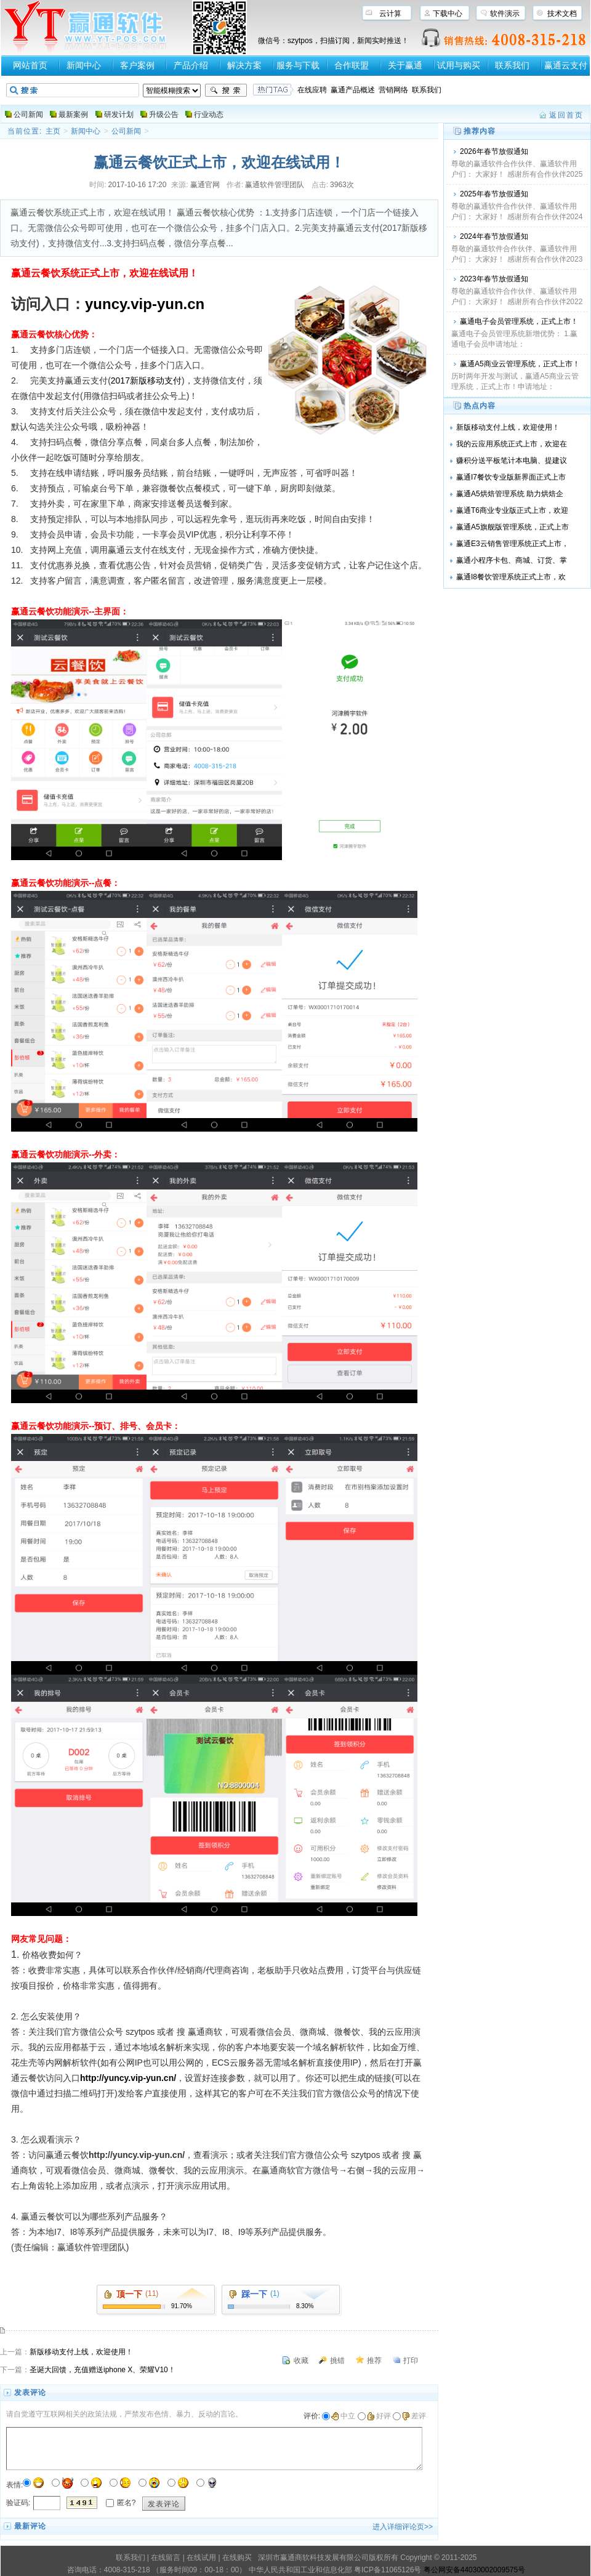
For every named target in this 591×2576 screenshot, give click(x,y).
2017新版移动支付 (146, 380)
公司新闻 (28, 114)
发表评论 (164, 2504)
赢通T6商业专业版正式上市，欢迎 (512, 510)
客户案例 (137, 65)
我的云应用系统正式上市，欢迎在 (511, 444)
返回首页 (566, 115)
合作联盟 (351, 65)
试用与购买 (458, 65)
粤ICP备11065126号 (387, 2570)
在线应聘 (312, 90)
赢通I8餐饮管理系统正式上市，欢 (511, 577)
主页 (53, 131)
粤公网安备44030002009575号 (474, 2570)
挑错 (337, 2360)
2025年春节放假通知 (494, 194)
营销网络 (393, 90)
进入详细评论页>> (402, 2526)
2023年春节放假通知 (494, 279)
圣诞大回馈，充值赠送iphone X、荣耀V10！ (102, 2369)
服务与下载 (298, 65)
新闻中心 (83, 65)
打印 (410, 2360)
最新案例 (73, 114)
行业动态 (208, 114)
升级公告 (164, 114)
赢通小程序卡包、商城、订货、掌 (511, 560)
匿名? (126, 2502)
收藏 (301, 2360)
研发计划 (119, 114)
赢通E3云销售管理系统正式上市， (512, 543)
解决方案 (244, 65)
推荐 (374, 2360)
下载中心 (447, 13)
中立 (343, 2416)
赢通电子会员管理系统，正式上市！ (519, 321)
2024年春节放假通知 (494, 236)
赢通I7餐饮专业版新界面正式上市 (511, 477)
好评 (379, 2416)
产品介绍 (191, 65)
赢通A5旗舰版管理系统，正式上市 (512, 527)
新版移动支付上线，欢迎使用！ (81, 2352)
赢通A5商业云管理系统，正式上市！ (520, 364)
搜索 (226, 90)
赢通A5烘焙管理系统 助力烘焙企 (509, 493)
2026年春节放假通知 (494, 151)
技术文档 (562, 13)
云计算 (390, 13)
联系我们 (512, 65)
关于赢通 (405, 65)
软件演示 (505, 13)
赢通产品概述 (353, 90)
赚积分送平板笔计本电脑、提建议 (511, 460)
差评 (414, 2416)
